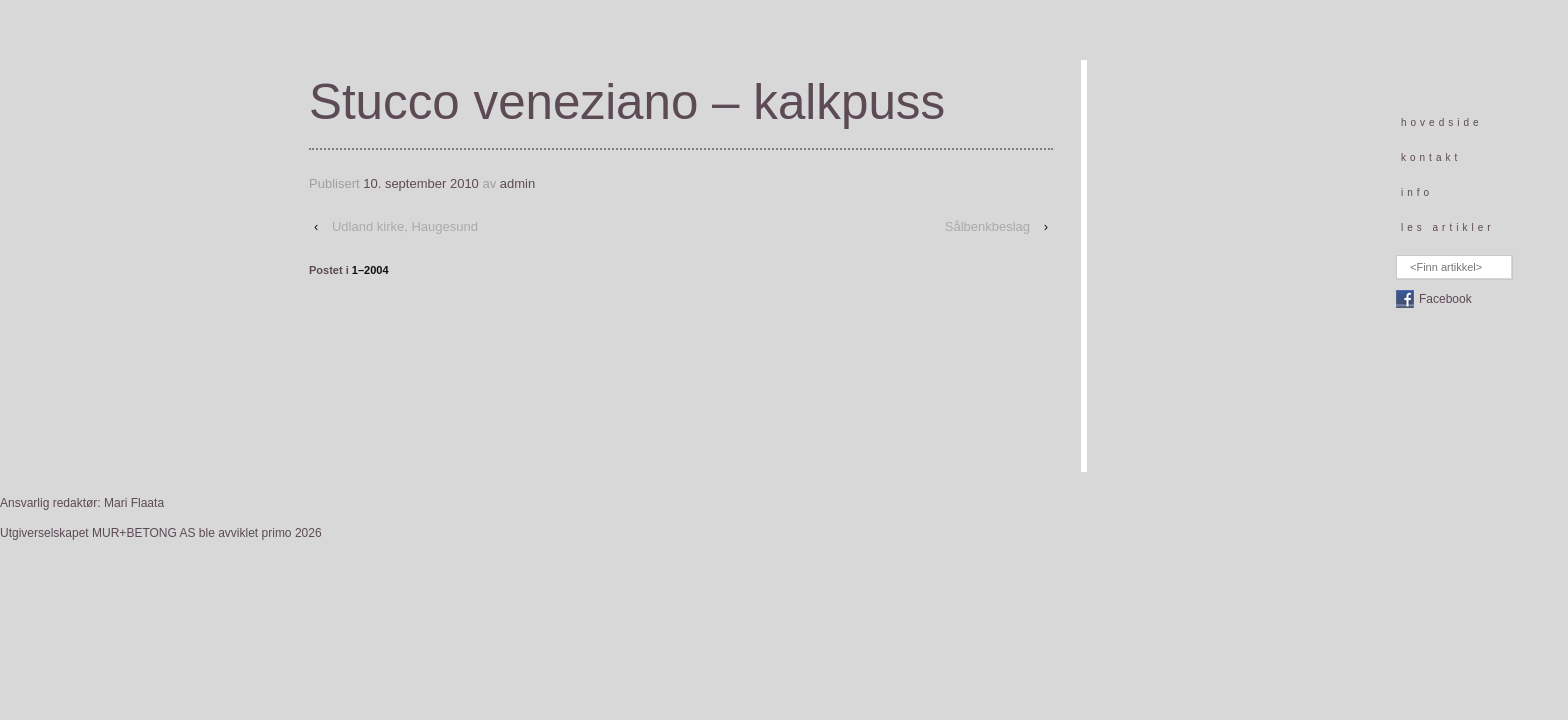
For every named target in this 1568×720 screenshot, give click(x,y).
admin (517, 183)
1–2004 (370, 270)
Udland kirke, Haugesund (405, 226)
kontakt (1431, 157)
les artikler (1448, 227)
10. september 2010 (421, 183)
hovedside (1442, 122)
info (1417, 192)
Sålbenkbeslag (987, 226)
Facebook (1445, 299)
